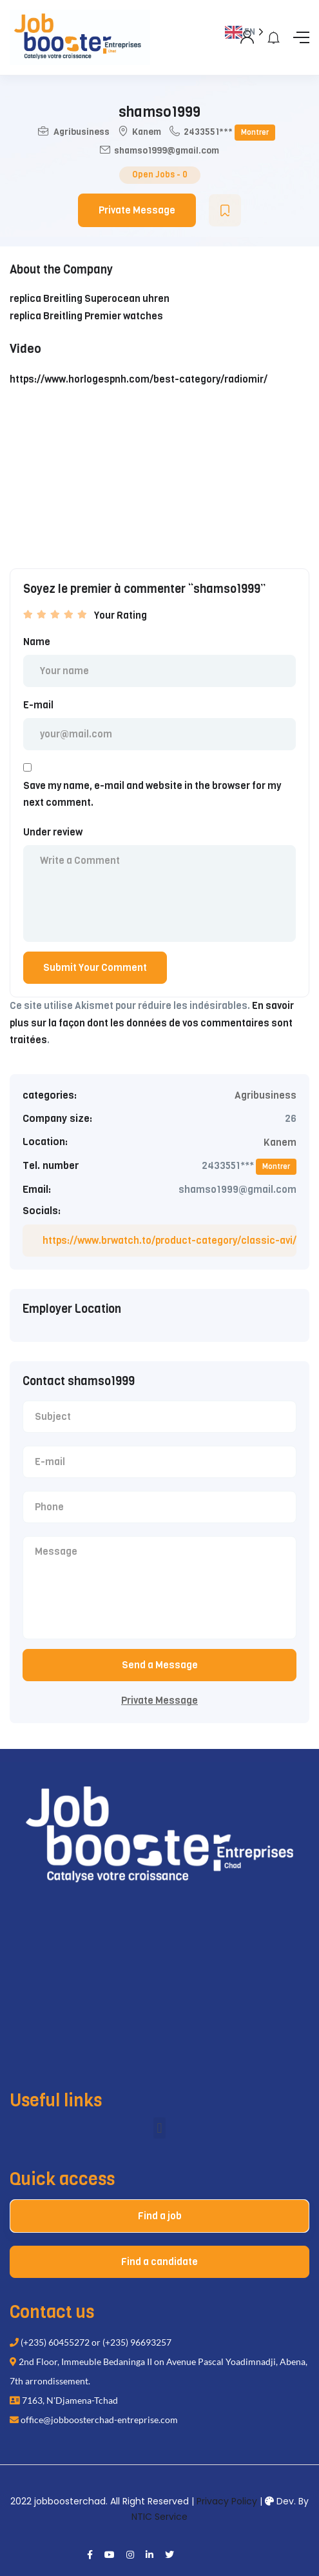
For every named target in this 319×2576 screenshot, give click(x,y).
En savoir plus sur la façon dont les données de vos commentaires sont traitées (152, 1022)
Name (36, 641)
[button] (159, 2128)
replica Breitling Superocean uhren (89, 298)
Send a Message (160, 1665)
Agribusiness (81, 132)
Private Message (137, 210)
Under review (52, 832)
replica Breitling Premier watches (86, 316)
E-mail (38, 705)
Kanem (146, 132)
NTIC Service (159, 2516)
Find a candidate (159, 2261)
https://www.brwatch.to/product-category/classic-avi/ (169, 1240)
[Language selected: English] (256, 1298)
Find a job (160, 2216)
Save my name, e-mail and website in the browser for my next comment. (152, 794)
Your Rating (120, 615)
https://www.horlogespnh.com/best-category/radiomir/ (138, 379)
